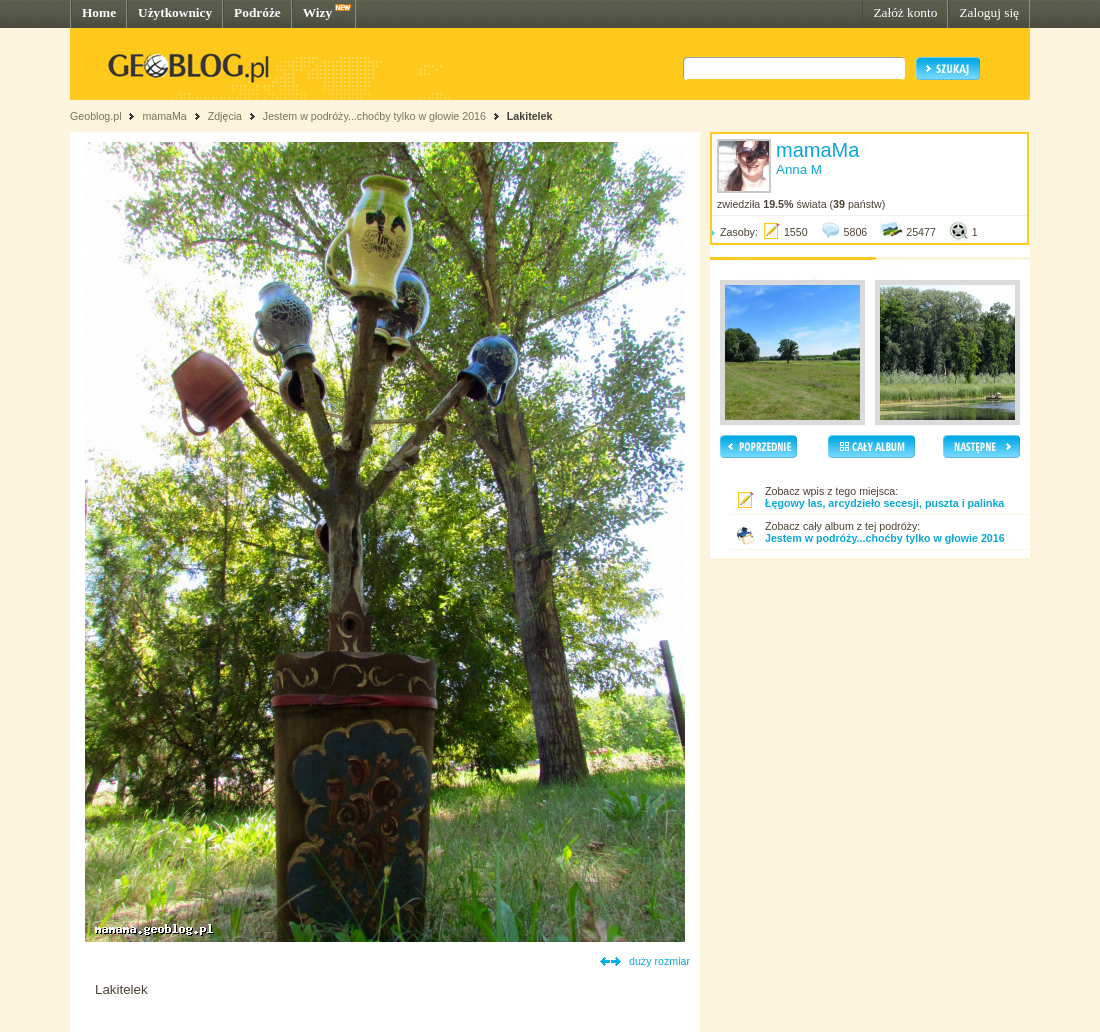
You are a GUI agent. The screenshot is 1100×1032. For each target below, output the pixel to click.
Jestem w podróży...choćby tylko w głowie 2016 (374, 116)
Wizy (317, 12)
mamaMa (164, 116)
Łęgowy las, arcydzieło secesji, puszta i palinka (884, 503)
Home (99, 12)
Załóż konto (905, 12)
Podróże (257, 12)
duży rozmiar (659, 961)
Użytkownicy (175, 12)
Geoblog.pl (96, 116)
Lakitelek (530, 116)
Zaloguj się (989, 12)
